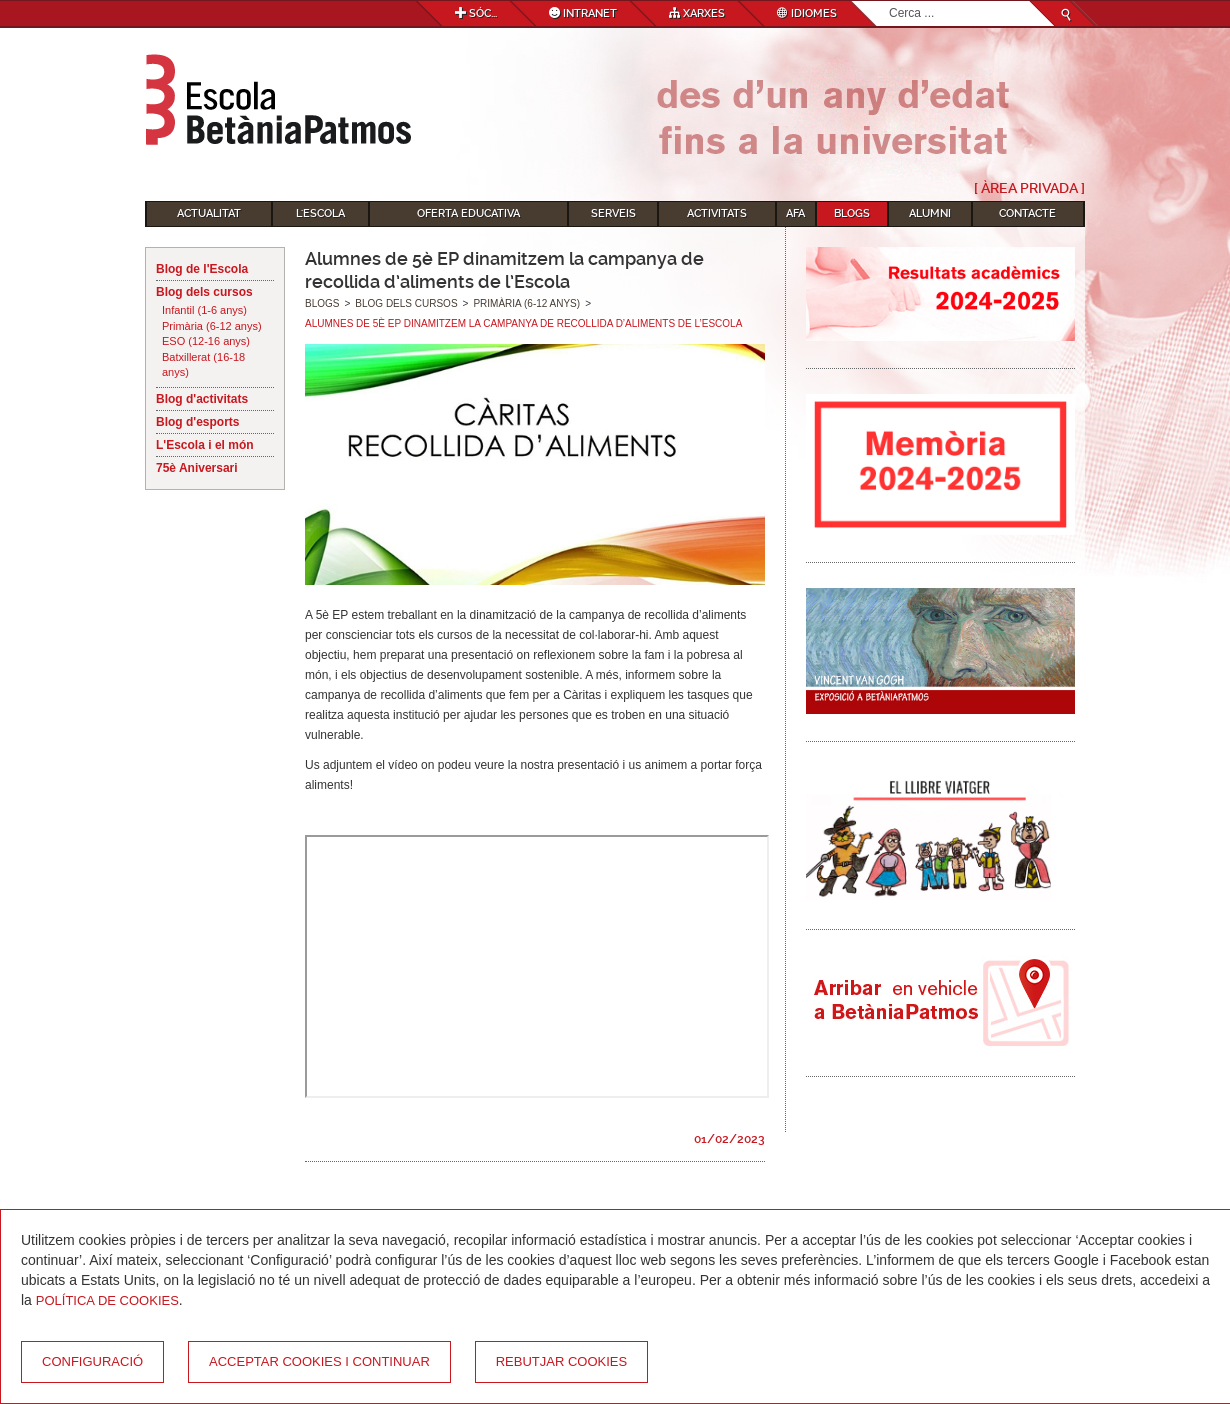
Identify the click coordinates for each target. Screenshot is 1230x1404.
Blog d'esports (198, 422)
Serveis (613, 213)
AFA (795, 213)
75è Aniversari (197, 468)
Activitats (717, 213)
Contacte (1027, 213)
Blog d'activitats (202, 399)
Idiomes (807, 13)
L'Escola (320, 213)
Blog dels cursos (204, 292)
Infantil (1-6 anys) (204, 310)
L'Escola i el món (205, 445)
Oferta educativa (468, 213)
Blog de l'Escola (202, 269)
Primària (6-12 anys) (212, 326)
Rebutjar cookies (561, 1361)
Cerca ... (889, 1)
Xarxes (697, 13)
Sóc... (476, 13)
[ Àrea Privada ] (1029, 188)
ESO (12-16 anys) (206, 341)
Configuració (92, 1361)
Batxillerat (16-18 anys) (203, 365)
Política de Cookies (107, 1300)
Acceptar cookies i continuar (319, 1361)
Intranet (583, 13)
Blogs (852, 213)
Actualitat (209, 213)
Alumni (930, 213)
